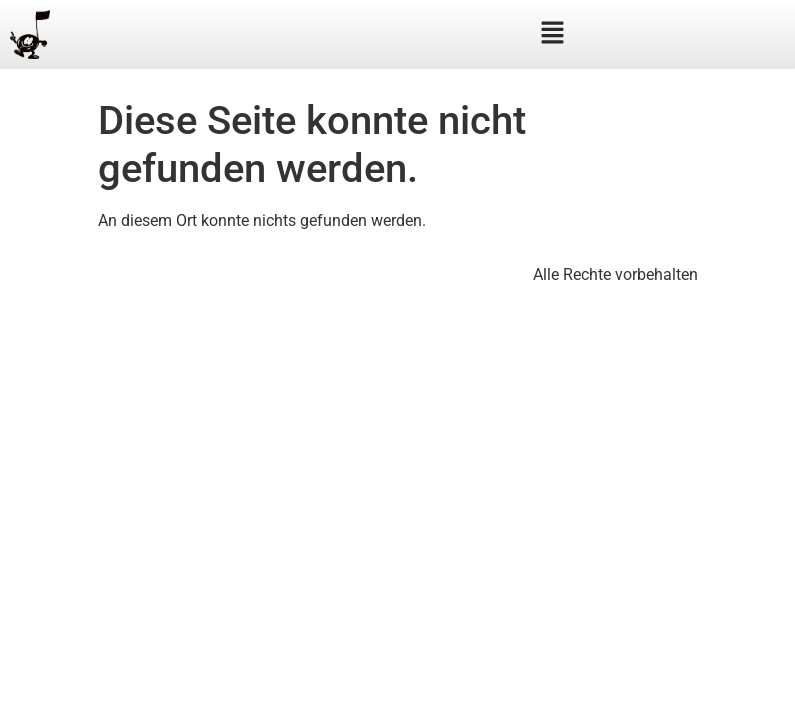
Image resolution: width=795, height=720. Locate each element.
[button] (552, 34)
